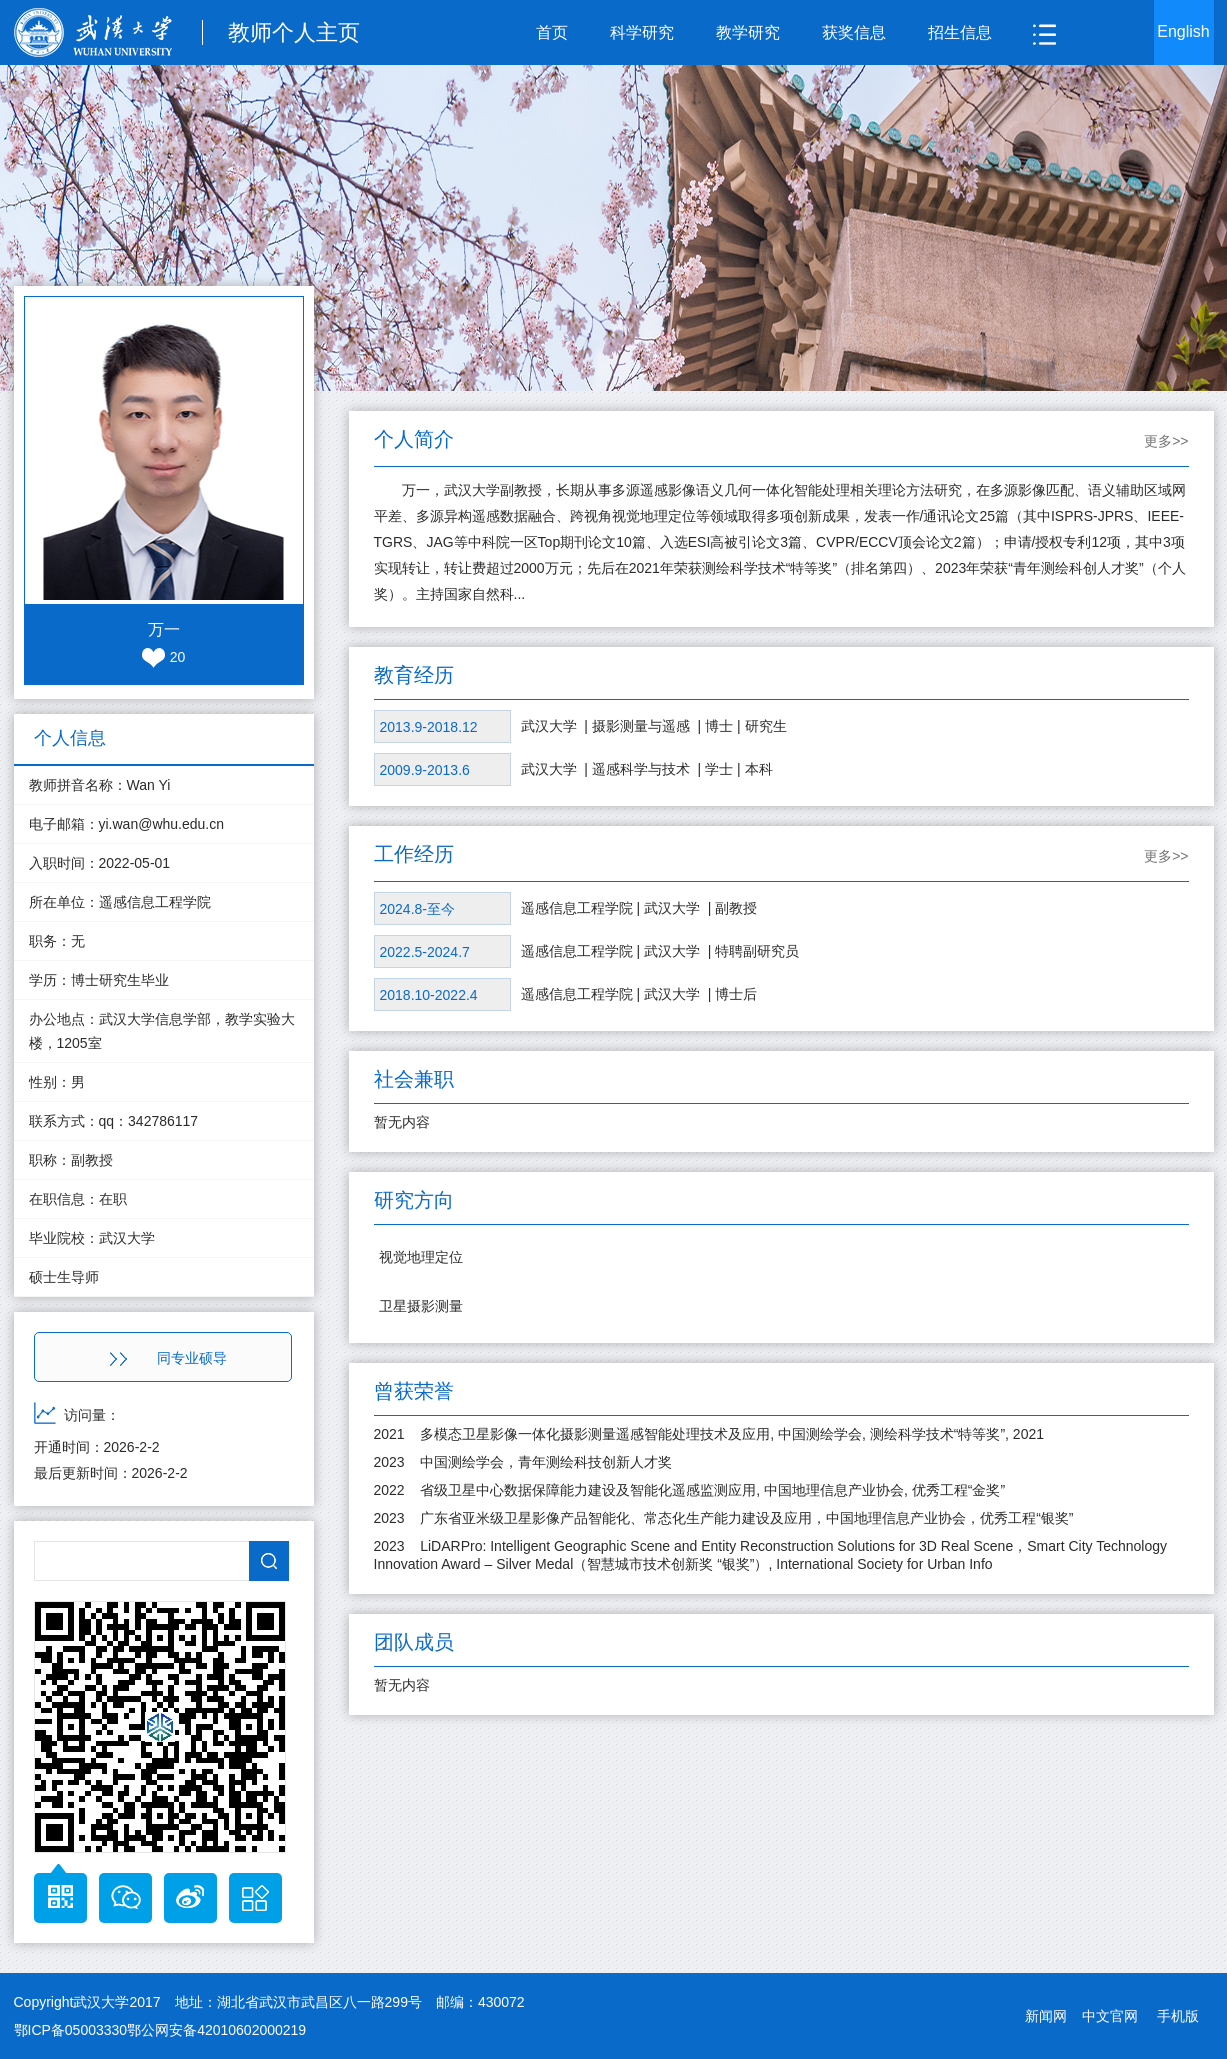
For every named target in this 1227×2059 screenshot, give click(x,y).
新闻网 (1046, 2016)
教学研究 (748, 32)
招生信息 (960, 32)
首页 (552, 32)
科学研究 (642, 32)
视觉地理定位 (421, 1257)
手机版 (1178, 2016)
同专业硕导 (168, 1358)
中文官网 (1110, 2016)
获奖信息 (854, 32)
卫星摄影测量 (421, 1306)
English (1183, 31)
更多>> (1166, 441)
